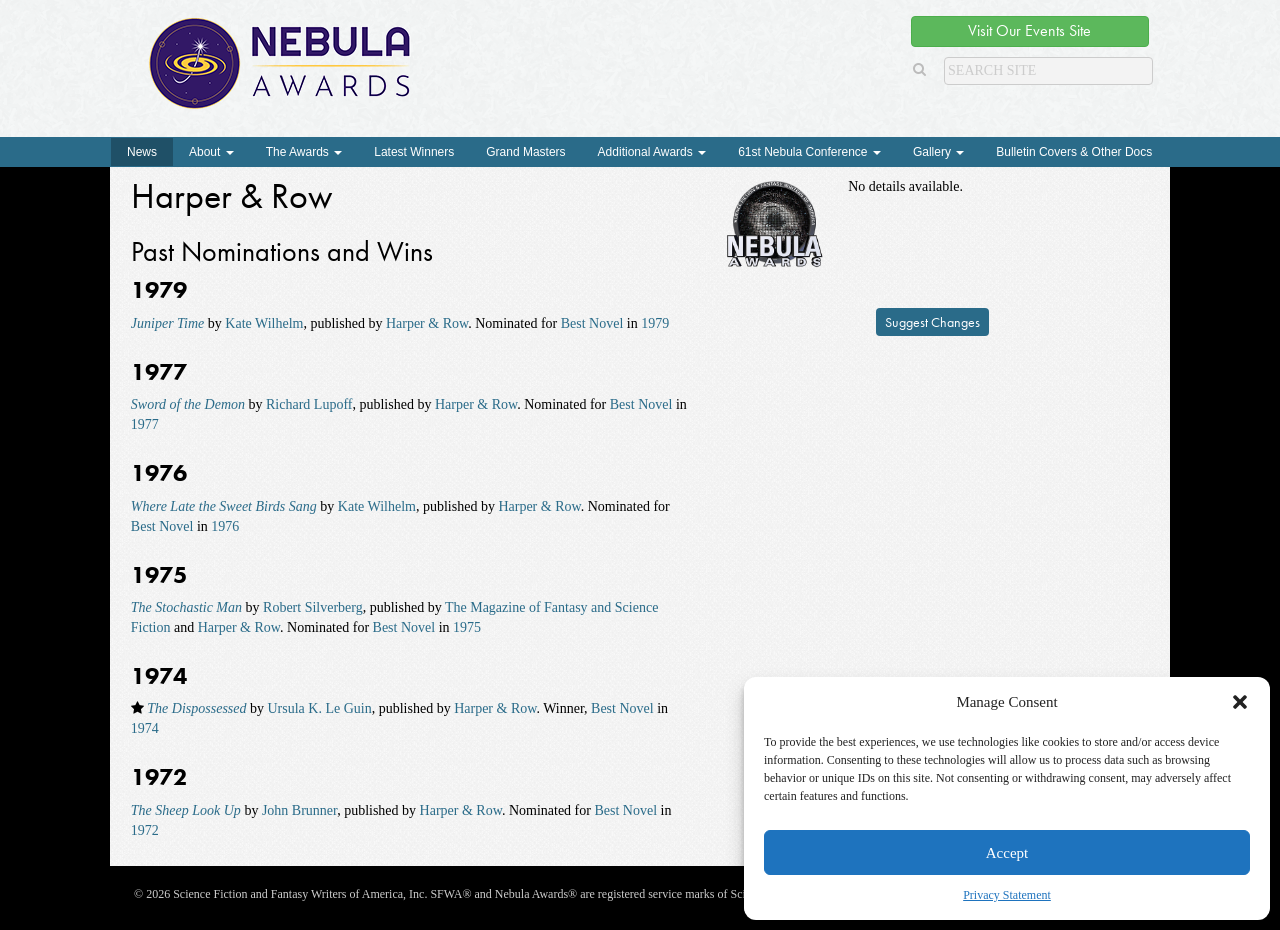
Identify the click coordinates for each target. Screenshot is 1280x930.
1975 (467, 627)
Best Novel (592, 323)
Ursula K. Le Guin (320, 708)
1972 (145, 830)
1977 (145, 424)
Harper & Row (427, 323)
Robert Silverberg (313, 607)
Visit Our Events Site (1029, 30)
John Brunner (299, 810)
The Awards (304, 152)
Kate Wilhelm (264, 323)
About (211, 152)
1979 (655, 323)
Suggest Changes (932, 322)
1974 (145, 728)
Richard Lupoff (309, 404)
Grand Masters (525, 152)
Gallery (938, 152)
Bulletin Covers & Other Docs (1074, 152)
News (142, 152)
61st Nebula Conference (809, 152)
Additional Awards (652, 152)
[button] (1240, 702)
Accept (1007, 853)
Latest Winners (414, 152)
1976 (225, 526)
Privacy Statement (1007, 895)
